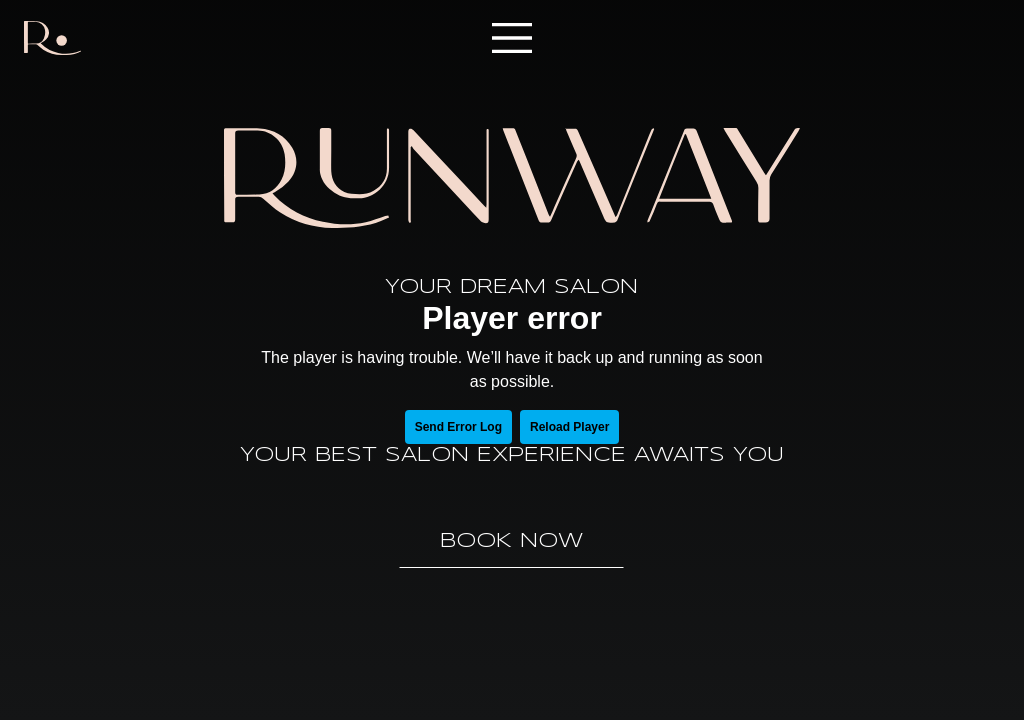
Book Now (511, 541)
